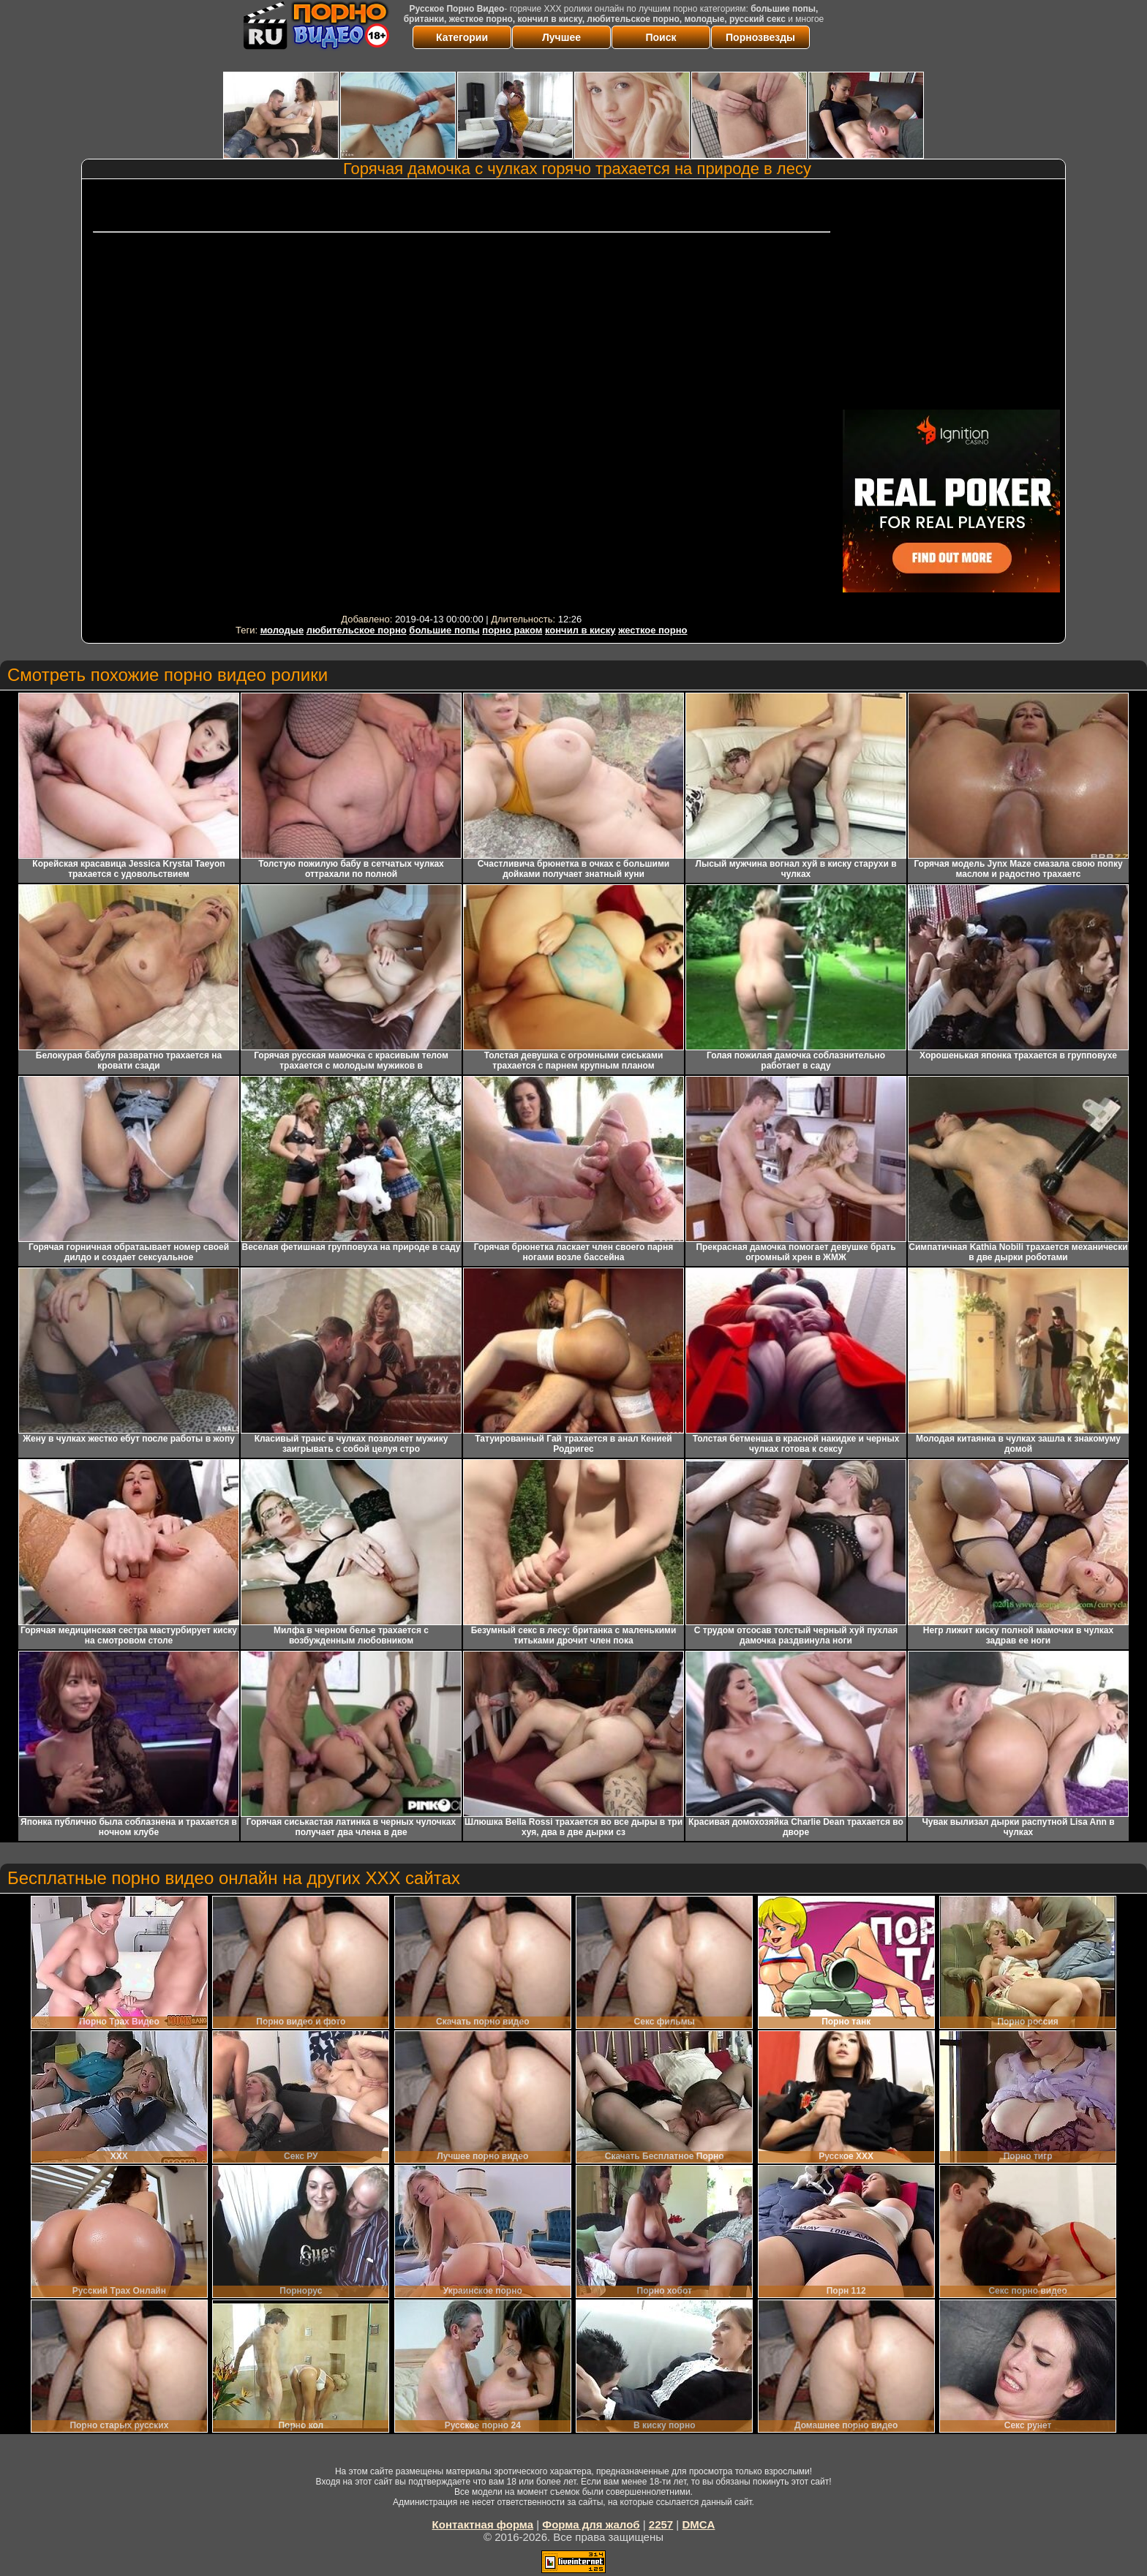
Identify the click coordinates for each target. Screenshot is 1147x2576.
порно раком (512, 630)
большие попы (444, 630)
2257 (661, 2524)
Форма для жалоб (590, 2524)
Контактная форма (483, 2524)
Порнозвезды (760, 37)
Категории (462, 37)
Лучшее (561, 37)
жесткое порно (652, 630)
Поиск (660, 37)
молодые (282, 630)
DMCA (698, 2524)
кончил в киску (580, 630)
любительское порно (357, 630)
